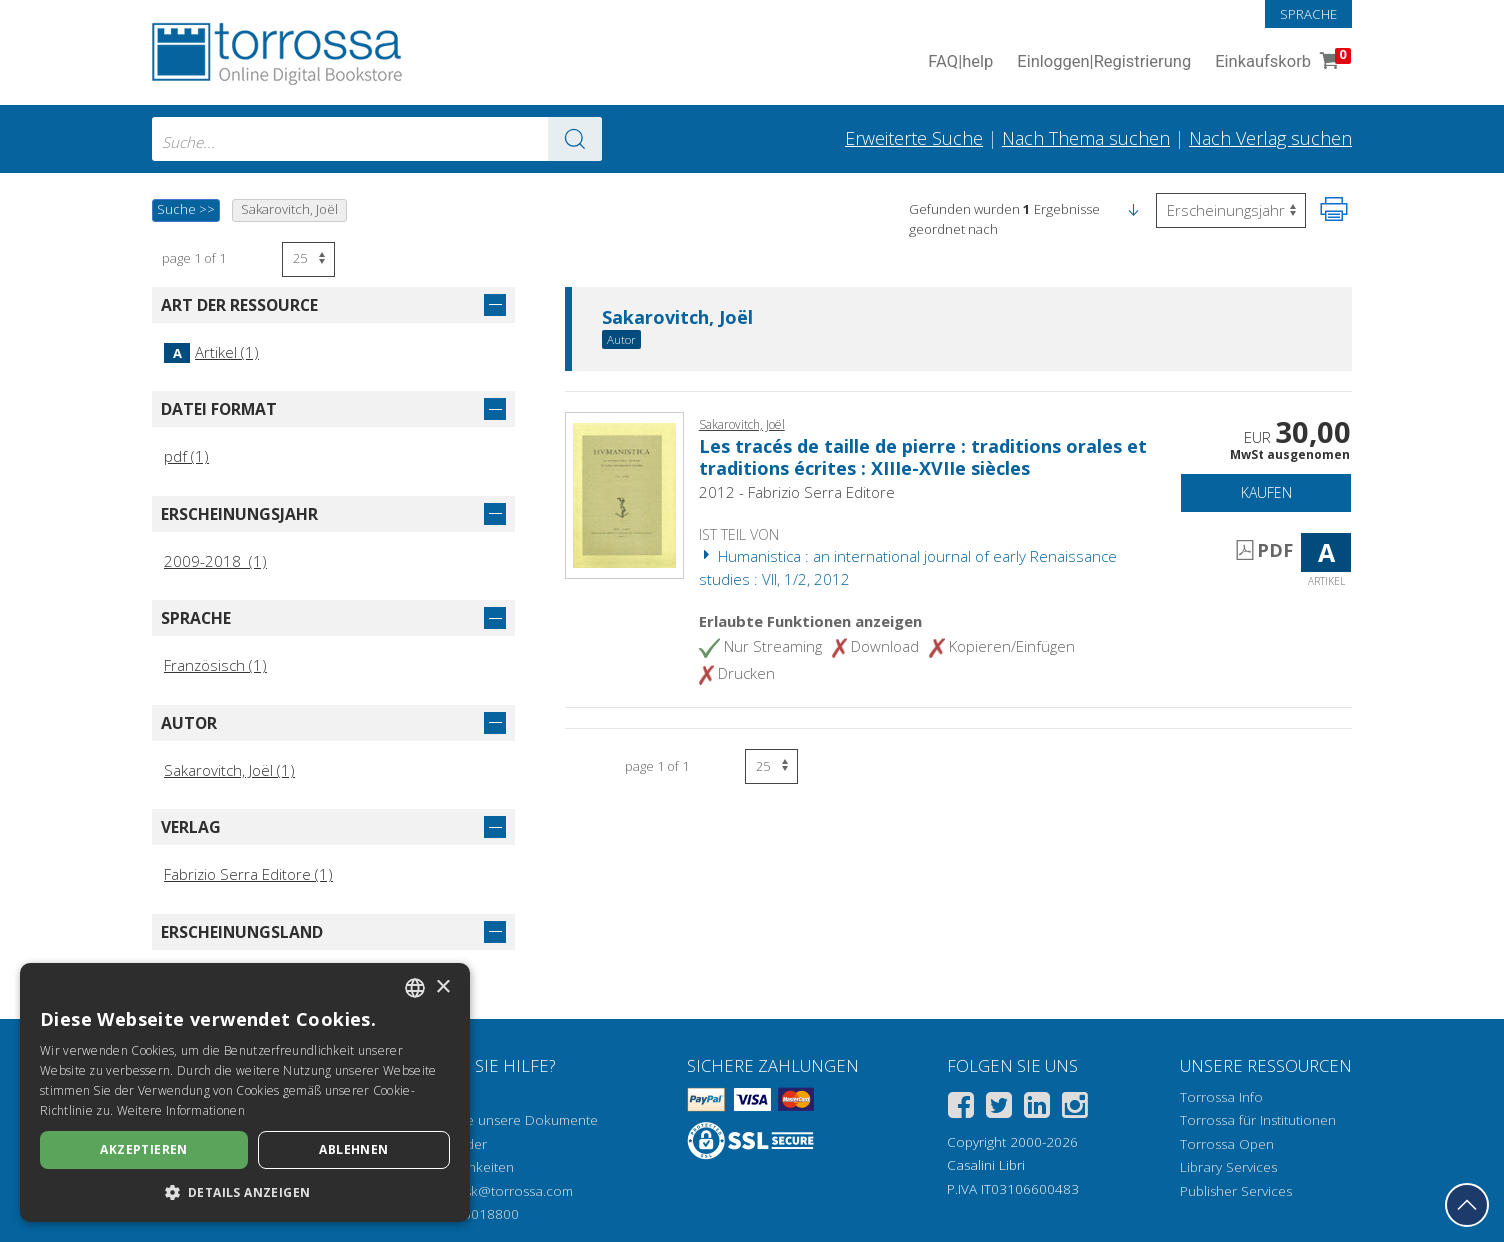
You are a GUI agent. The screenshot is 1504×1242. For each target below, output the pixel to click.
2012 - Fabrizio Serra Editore (797, 492)
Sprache (1308, 14)
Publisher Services (1236, 1191)
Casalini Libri (986, 1165)
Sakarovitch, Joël (677, 318)
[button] (1133, 209)
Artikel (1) (211, 352)
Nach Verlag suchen (1270, 138)
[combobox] (377, 139)
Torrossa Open (1227, 1144)
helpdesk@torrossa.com (497, 1191)
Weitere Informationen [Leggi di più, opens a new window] (181, 1110)
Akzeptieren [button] (143, 1149)
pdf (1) (186, 456)
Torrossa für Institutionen (1258, 1120)
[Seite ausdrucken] (1334, 209)
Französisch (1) (215, 665)
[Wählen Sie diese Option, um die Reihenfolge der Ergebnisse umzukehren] (1231, 210)
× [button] (442, 987)
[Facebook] (961, 1108)
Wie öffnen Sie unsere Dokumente (490, 1120)
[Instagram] (1075, 1108)
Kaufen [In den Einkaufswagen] (1266, 492)
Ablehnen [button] (353, 1149)
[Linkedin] (1037, 1108)
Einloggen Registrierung (1104, 62)
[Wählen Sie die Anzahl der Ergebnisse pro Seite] (308, 259)
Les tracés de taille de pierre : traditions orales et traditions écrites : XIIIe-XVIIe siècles (923, 457)
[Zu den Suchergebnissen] (575, 139)
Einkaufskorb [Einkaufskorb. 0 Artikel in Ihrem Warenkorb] (1281, 62)
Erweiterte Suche (914, 138)
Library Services (1228, 1167)
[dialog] (245, 1092)
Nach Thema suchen (1086, 138)
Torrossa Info (1221, 1097)
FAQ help (960, 62)
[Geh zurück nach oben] (1467, 1205)
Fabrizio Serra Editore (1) (248, 874)
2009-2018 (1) (215, 561)
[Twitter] (999, 1108)
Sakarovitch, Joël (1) (229, 770)
